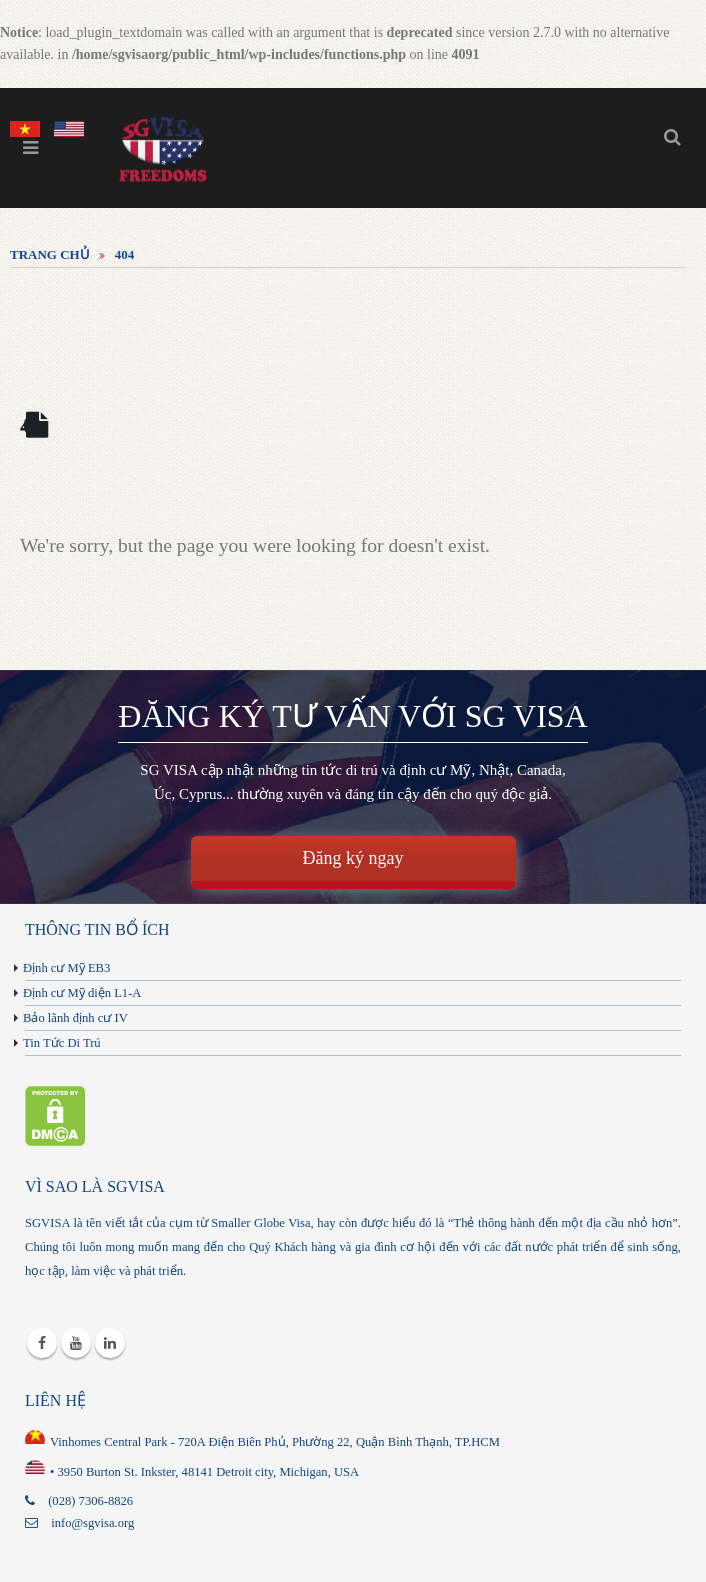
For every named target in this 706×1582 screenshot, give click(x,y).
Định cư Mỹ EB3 (66, 968)
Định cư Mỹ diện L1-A (82, 993)
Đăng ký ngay (353, 858)
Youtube (76, 1343)
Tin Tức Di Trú (62, 1043)
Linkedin (110, 1343)
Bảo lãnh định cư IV (75, 1018)
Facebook (42, 1343)
